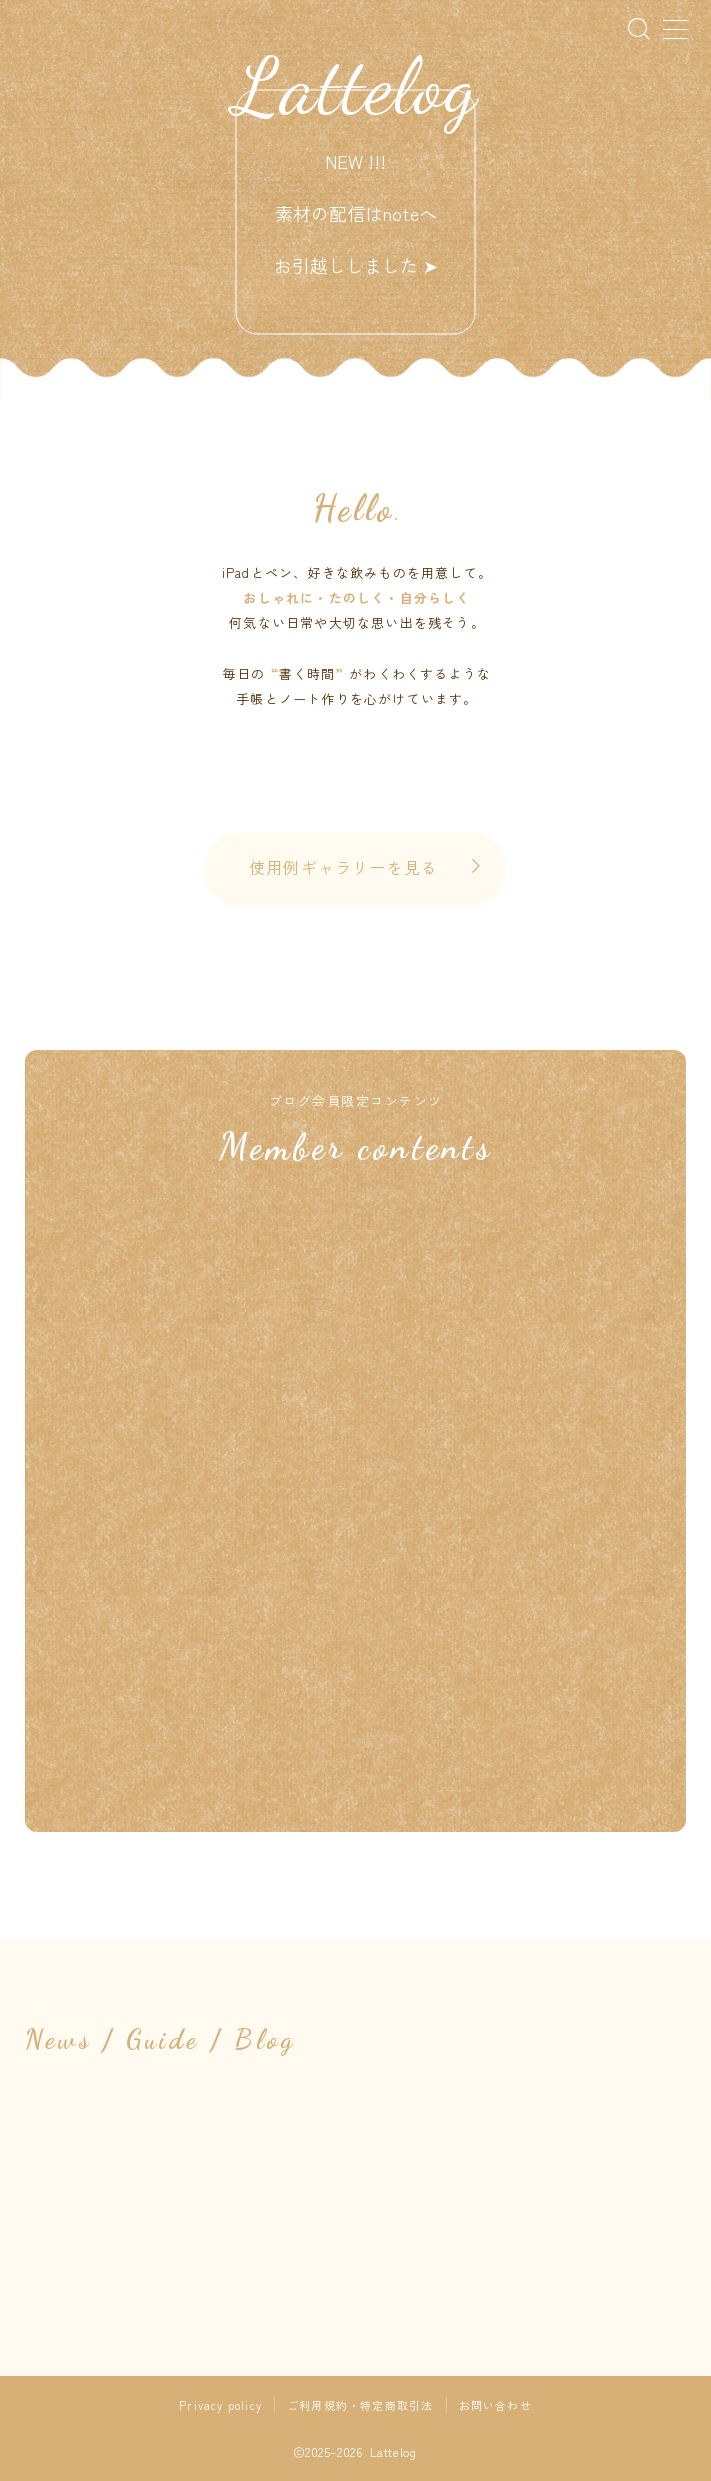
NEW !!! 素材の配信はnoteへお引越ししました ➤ (356, 213)
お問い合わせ (495, 2405)
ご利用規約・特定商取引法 (360, 2405)
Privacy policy (220, 2405)
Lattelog (356, 86)
